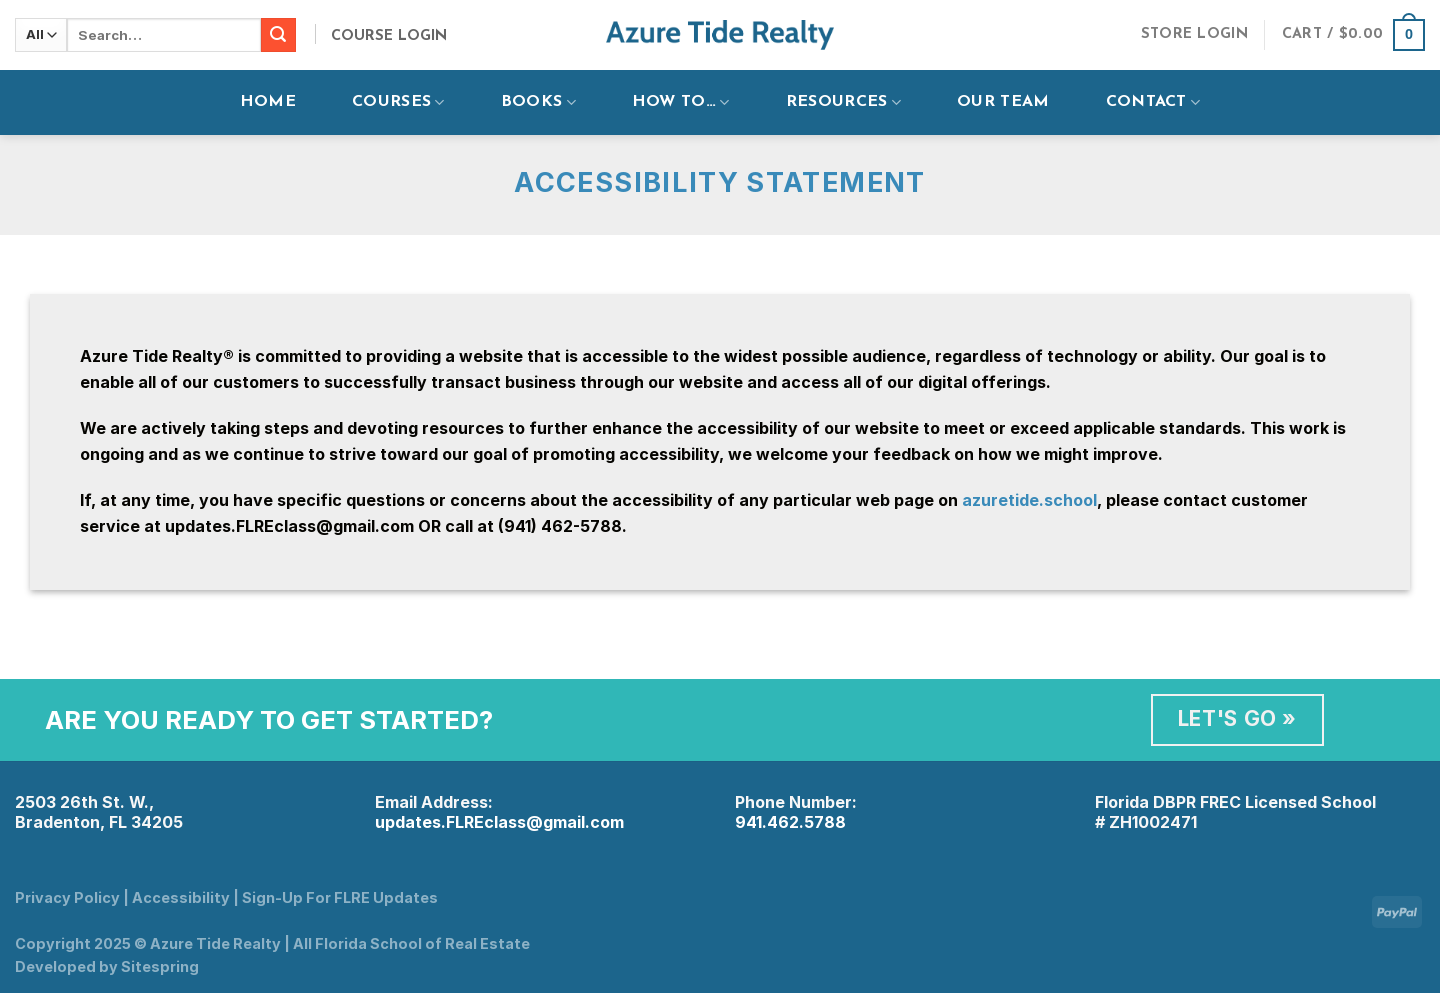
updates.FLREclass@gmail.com (499, 822)
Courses (398, 102)
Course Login (389, 36)
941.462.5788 (790, 822)
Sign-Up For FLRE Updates (340, 897)
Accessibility (181, 897)
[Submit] (278, 35)
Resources (843, 102)
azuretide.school (1029, 500)
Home (268, 102)
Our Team (1003, 102)
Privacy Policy (67, 897)
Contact (1153, 102)
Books (538, 102)
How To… (681, 102)
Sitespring (160, 966)
